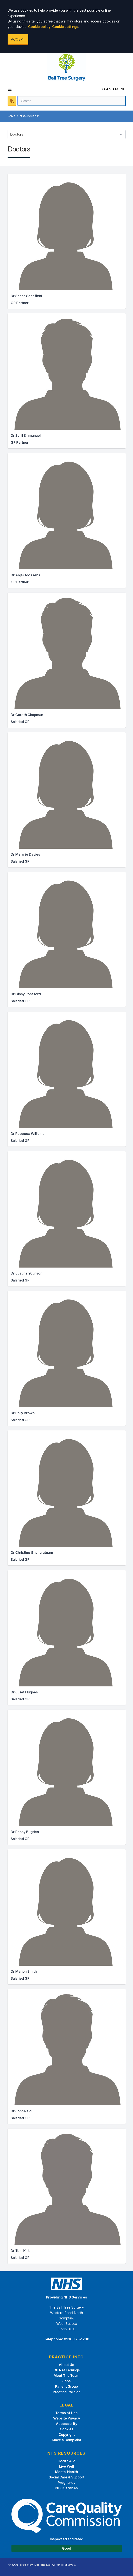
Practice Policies (66, 2392)
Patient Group (66, 2386)
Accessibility (66, 2424)
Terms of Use (66, 2413)
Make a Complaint (66, 2440)
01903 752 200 (76, 2339)
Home (11, 116)
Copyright (66, 2434)
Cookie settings (65, 27)
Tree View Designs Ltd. (35, 2564)
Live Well (66, 2466)
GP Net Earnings (66, 2370)
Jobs (66, 2381)
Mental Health (66, 2472)
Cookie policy (39, 27)
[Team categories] (67, 134)
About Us (66, 2365)
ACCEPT (18, 39)
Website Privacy (66, 2418)
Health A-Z (66, 2461)
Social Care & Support (66, 2477)
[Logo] (67, 67)
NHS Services (66, 2488)
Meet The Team (66, 2376)
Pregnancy (66, 2483)
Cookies (66, 2429)
